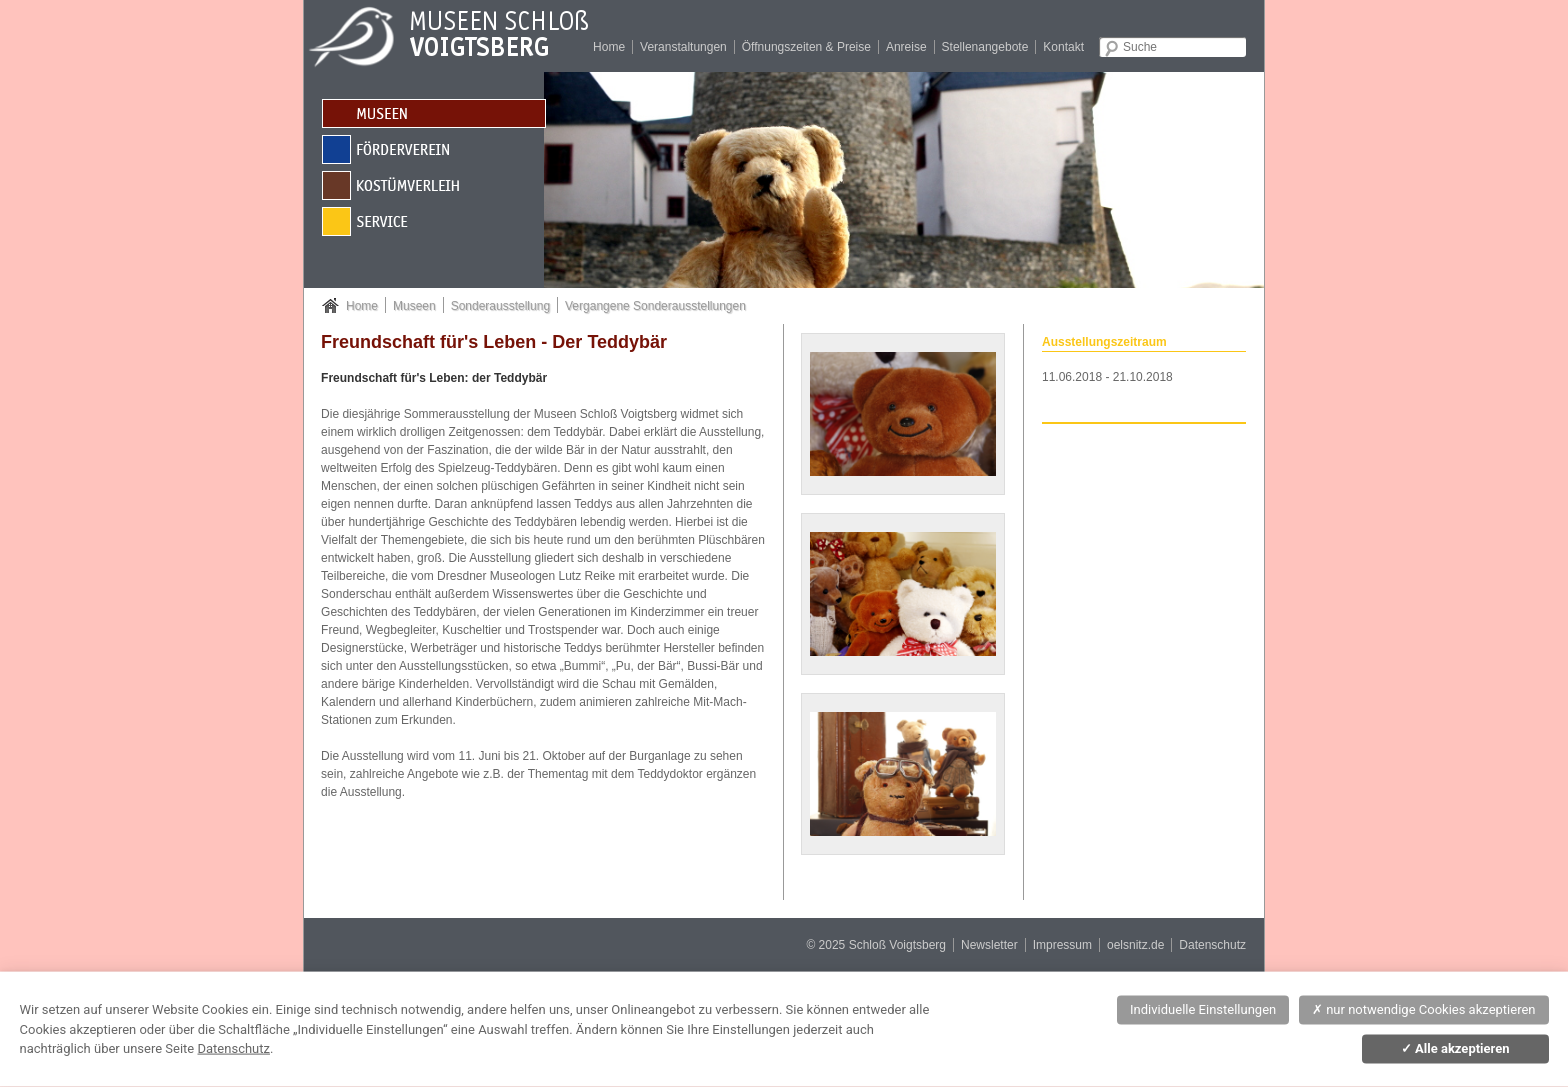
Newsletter (989, 945)
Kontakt (1063, 47)
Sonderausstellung (500, 306)
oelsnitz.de (1135, 945)
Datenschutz (1212, 945)
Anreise (906, 47)
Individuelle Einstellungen (1203, 1009)
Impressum (1062, 945)
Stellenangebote (985, 47)
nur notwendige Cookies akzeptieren (1424, 1009)
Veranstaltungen (683, 47)
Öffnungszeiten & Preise (806, 47)
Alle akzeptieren (1455, 1048)
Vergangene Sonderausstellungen (655, 306)
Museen (414, 306)
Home (609, 47)
